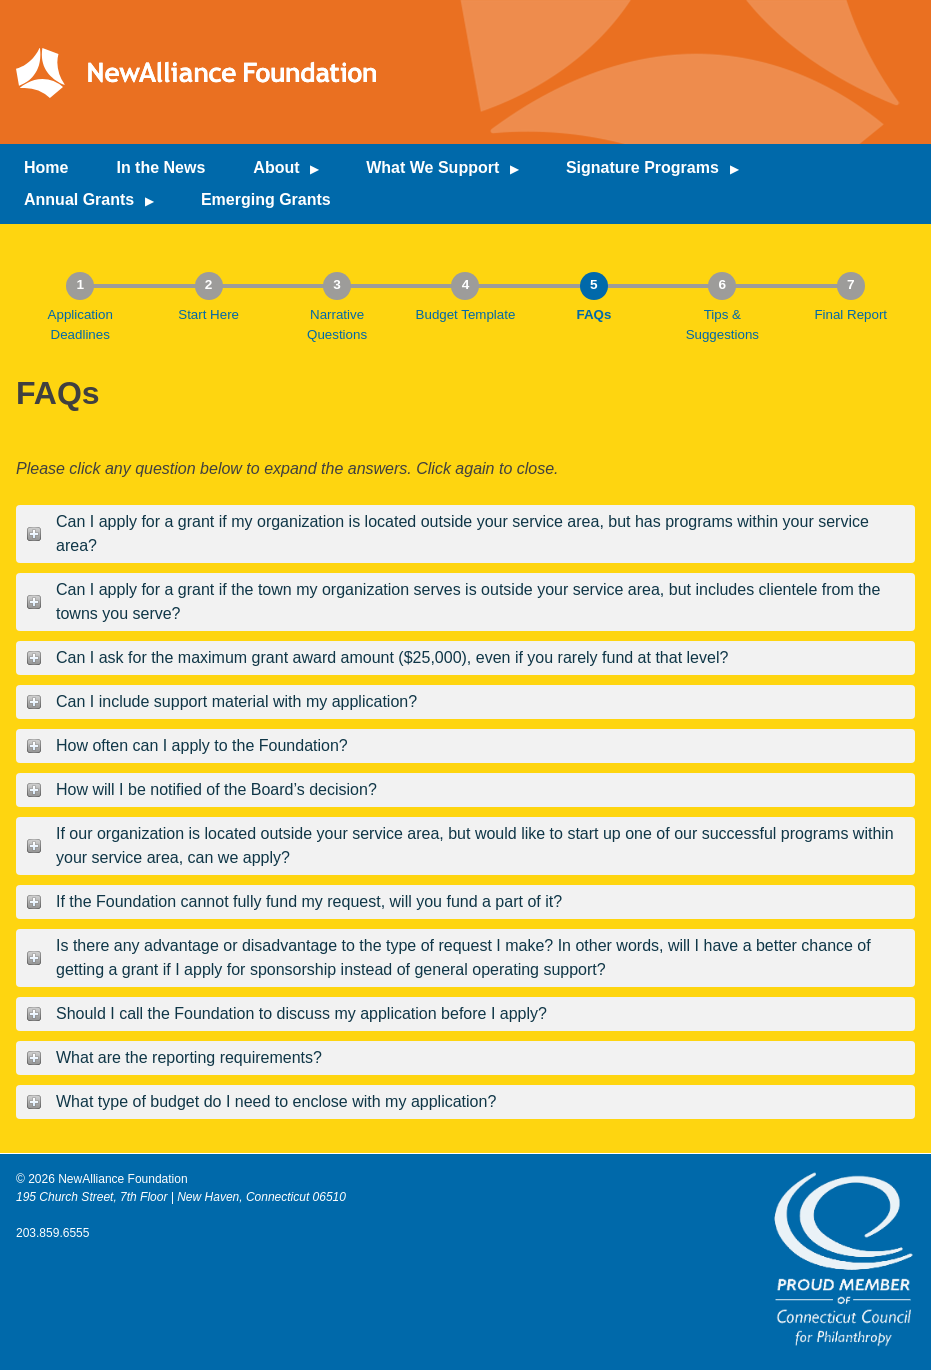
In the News (160, 167)
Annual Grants (79, 199)
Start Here (208, 314)
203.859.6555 (52, 1233)
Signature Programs (642, 167)
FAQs (593, 314)
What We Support (432, 167)
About (276, 167)
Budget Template (466, 314)
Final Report (850, 314)
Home (46, 167)
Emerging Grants (266, 199)
